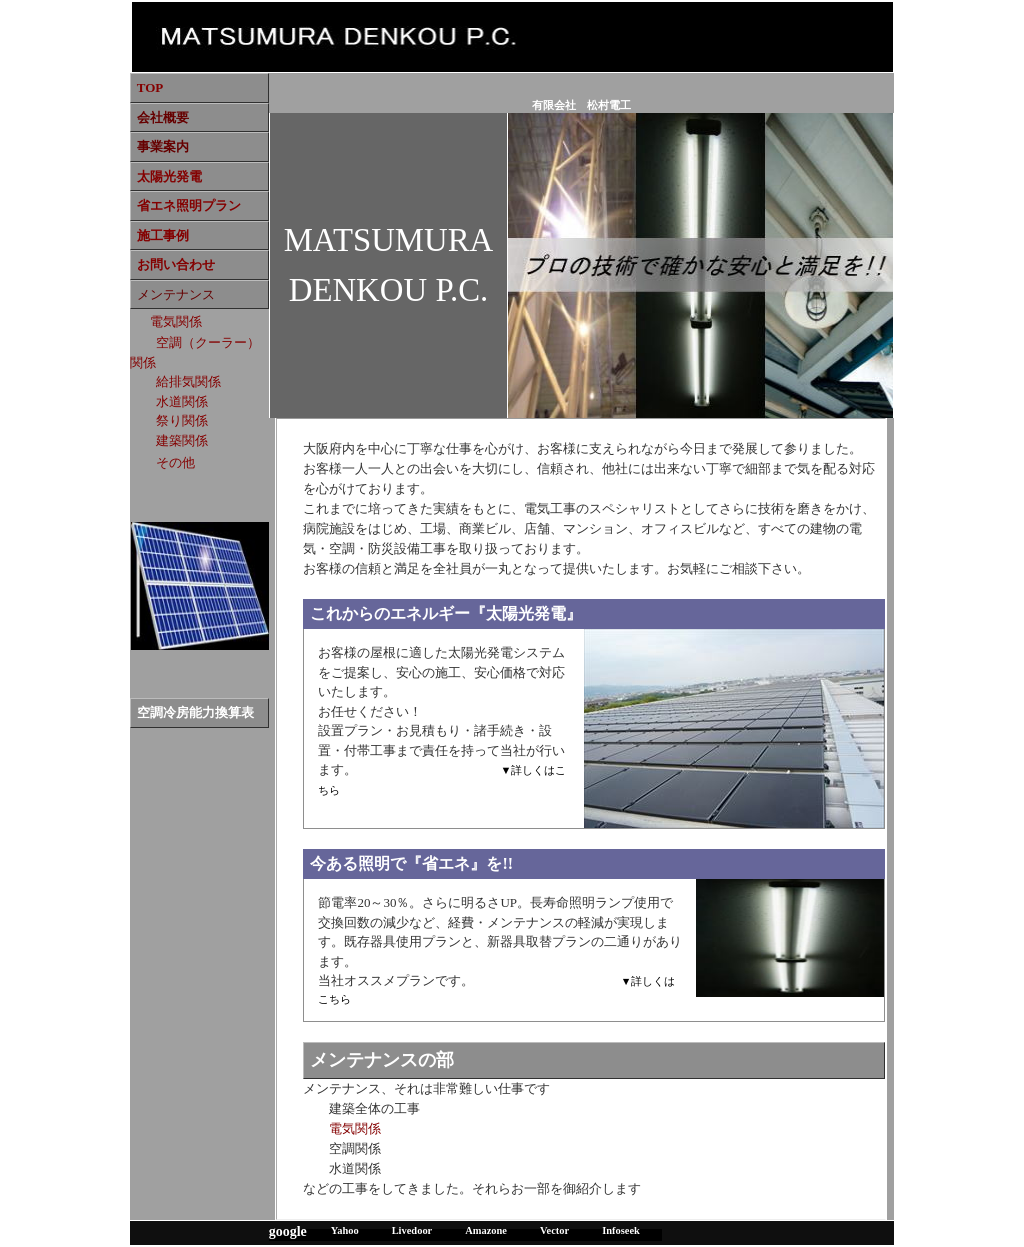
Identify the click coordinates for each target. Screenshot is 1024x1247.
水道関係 (182, 401)
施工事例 (163, 235)
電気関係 (176, 321)
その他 (175, 462)
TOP (150, 87)
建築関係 (182, 440)
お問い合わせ (176, 264)
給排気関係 (188, 381)
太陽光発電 (169, 176)
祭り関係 (182, 420)
